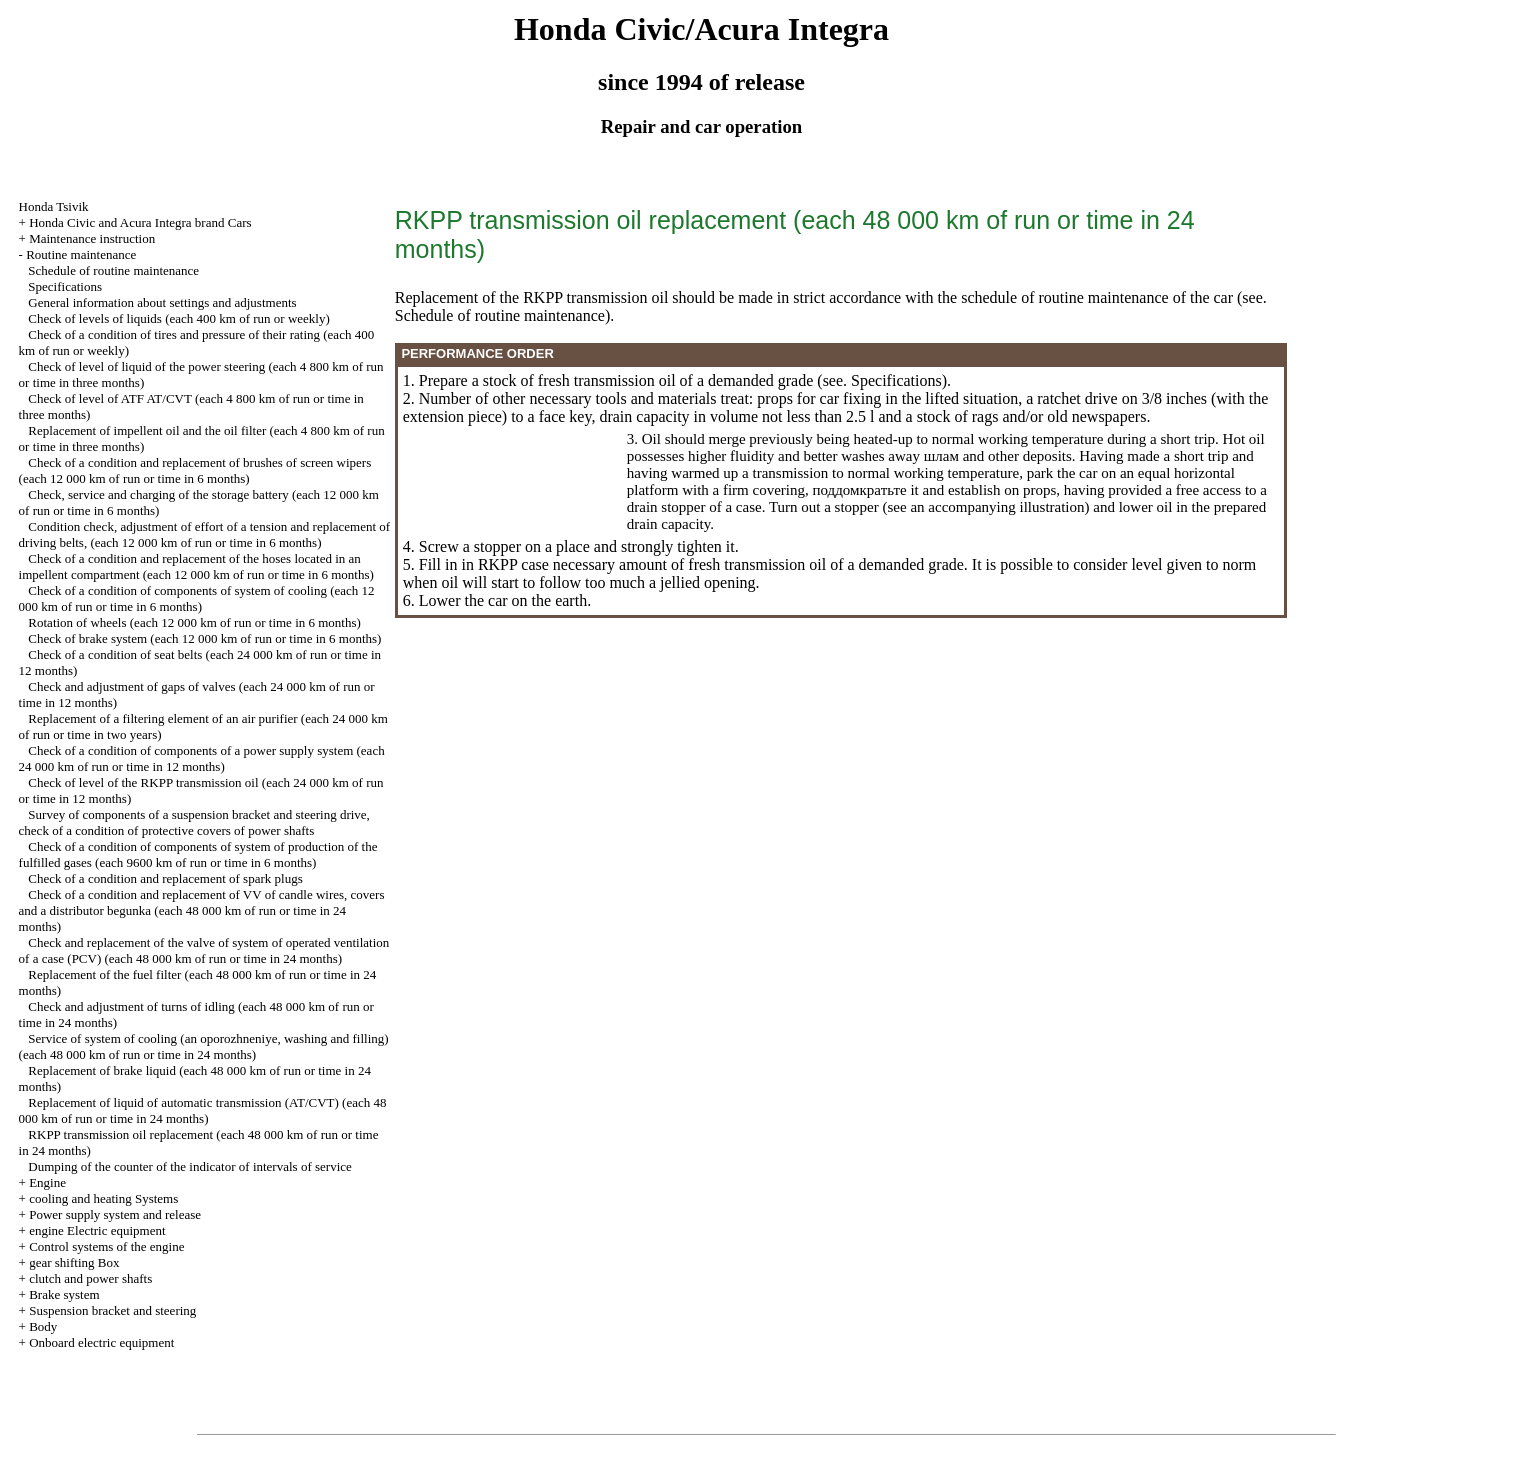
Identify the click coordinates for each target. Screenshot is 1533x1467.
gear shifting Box (74, 1262)
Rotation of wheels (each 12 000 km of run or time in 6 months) (194, 622)
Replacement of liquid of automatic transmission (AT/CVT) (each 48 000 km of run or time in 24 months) (203, 1110)
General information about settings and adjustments (162, 302)
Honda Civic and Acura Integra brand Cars (140, 222)
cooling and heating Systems (103, 1198)
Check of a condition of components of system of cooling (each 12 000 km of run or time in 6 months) (197, 598)
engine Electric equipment (97, 1230)
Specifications (65, 286)
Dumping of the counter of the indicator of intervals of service (189, 1166)
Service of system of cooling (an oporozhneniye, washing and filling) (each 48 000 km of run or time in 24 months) (204, 1046)
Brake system (64, 1294)
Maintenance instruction (92, 238)
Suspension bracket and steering (112, 1310)
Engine (47, 1182)
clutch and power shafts (90, 1278)
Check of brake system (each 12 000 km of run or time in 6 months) (204, 638)
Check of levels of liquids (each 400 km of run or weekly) (178, 318)
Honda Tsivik (54, 206)
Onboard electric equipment (101, 1342)
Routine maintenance (81, 254)
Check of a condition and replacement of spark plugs (165, 878)
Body (43, 1326)
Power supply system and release (115, 1214)
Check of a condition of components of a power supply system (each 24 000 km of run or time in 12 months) (202, 758)
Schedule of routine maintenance (113, 270)
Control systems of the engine (106, 1246)
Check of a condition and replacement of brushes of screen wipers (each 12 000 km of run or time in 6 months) (195, 470)
